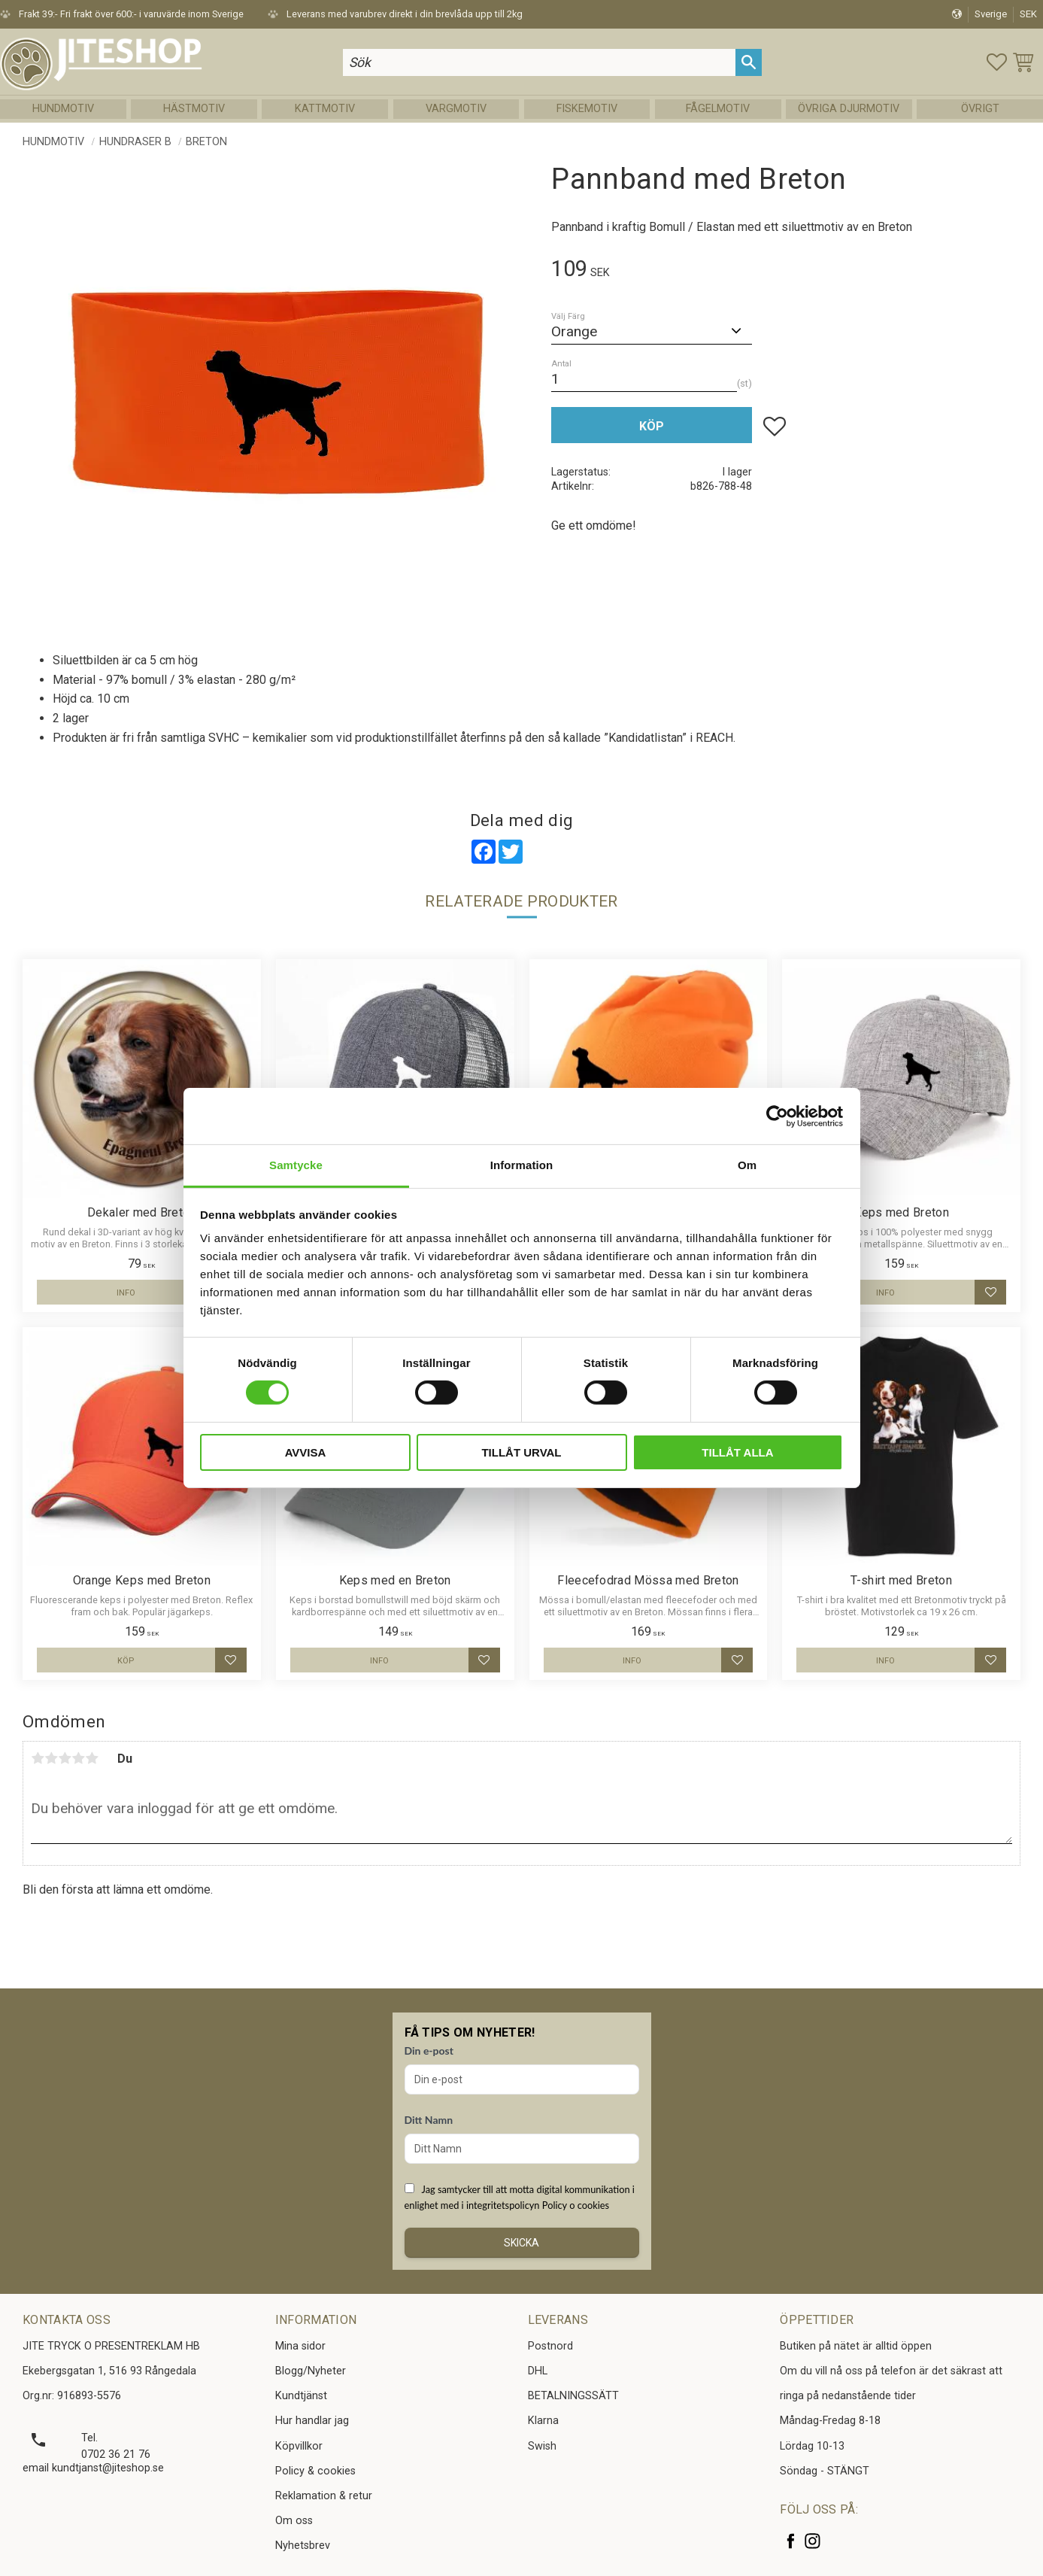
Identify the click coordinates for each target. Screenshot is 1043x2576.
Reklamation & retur (323, 2495)
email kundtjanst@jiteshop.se (93, 2468)
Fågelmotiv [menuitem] (718, 108)
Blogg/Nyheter (310, 2371)
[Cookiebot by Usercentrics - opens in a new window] (777, 1115)
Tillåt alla (737, 1452)
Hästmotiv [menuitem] (194, 108)
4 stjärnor (78, 1758)
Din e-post (429, 2050)
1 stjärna (37, 1758)
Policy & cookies (315, 2471)
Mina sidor (300, 2346)
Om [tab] (747, 1165)
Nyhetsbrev (302, 2545)
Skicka (521, 2243)
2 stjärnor (51, 1758)
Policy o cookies (575, 2205)
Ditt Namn (429, 2119)
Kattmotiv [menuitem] (325, 108)
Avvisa (305, 1452)
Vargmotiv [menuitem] (456, 108)
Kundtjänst (301, 2395)
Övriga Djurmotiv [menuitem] (848, 108)
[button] (997, 62)
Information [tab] (521, 1165)
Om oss (294, 2520)
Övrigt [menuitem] (980, 108)
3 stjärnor (64, 1758)
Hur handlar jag (312, 2420)
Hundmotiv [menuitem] (63, 108)
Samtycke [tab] (296, 1165)
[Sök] (748, 62)
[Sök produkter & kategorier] (539, 62)
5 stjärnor (92, 1758)
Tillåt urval (521, 1452)
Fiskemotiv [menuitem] (586, 108)
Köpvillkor (299, 2446)
